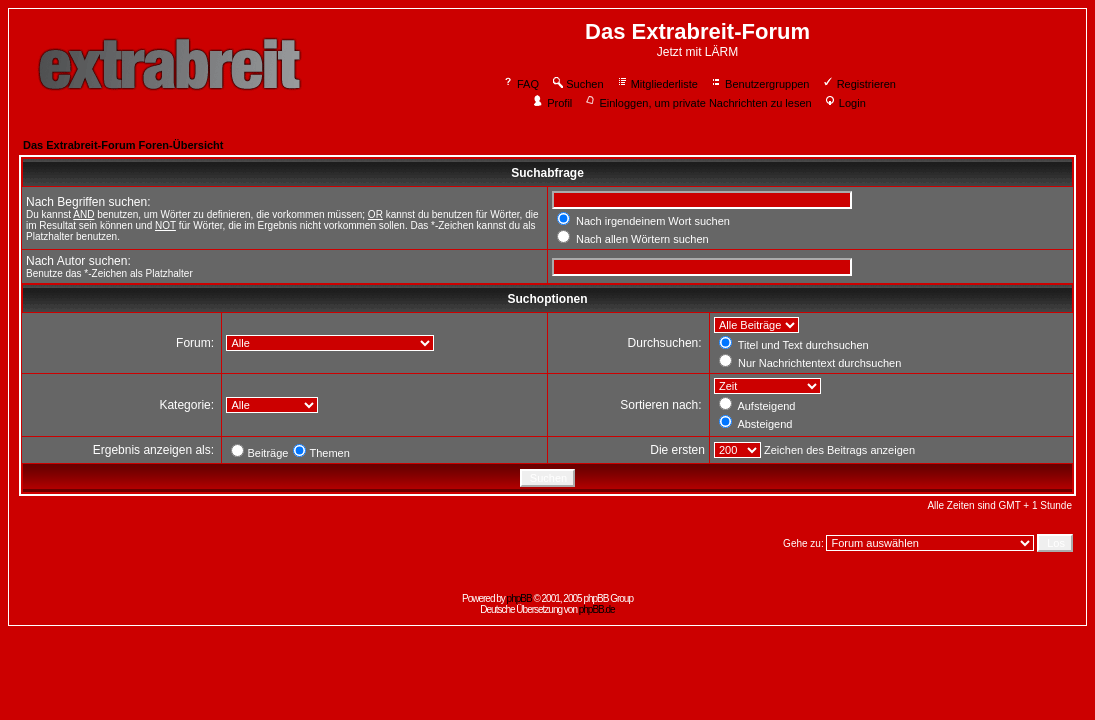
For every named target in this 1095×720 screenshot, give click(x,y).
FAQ (520, 84)
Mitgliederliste (657, 84)
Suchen (577, 84)
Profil (552, 103)
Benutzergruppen (759, 84)
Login (845, 103)
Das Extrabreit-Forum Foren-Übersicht (123, 145)
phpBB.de (597, 609)
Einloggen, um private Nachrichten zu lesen (697, 103)
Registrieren (859, 84)
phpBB (519, 598)
